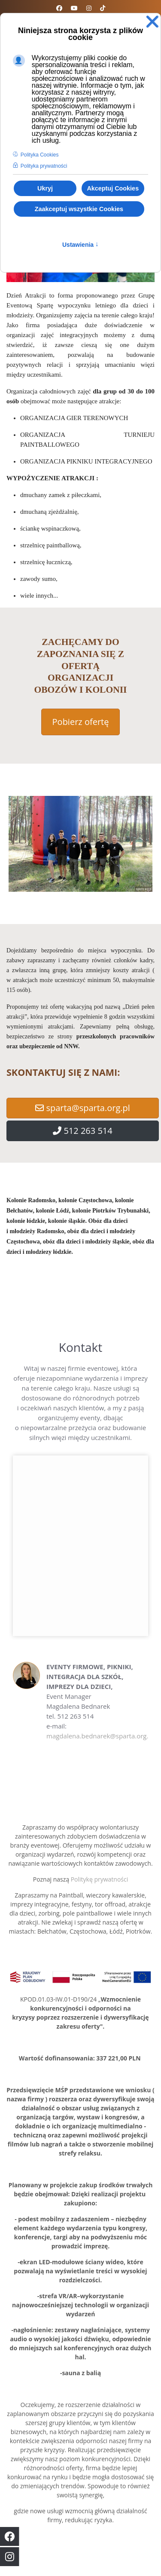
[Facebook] (59, 8)
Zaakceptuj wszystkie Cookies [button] (79, 209)
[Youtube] (74, 8)
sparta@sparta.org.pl (82, 1108)
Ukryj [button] (45, 188)
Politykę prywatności (99, 1879)
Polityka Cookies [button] (40, 155)
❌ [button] (152, 22)
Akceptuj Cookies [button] (113, 188)
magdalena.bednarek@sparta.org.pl (100, 1736)
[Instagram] (88, 8)
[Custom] (102, 8)
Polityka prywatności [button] (44, 166)
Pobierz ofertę (80, 722)
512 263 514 (82, 1130)
